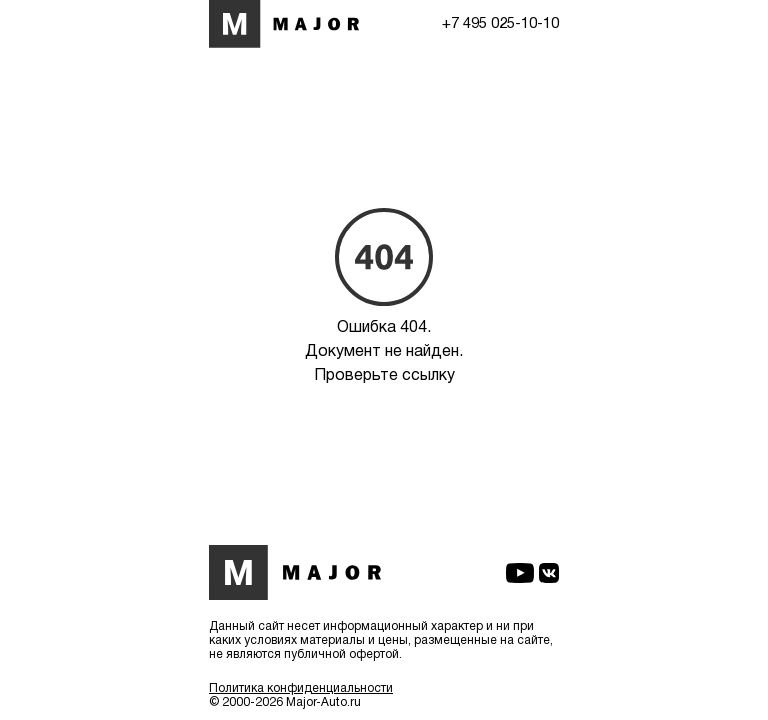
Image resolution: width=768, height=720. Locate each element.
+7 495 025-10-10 (500, 24)
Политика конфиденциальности (301, 688)
